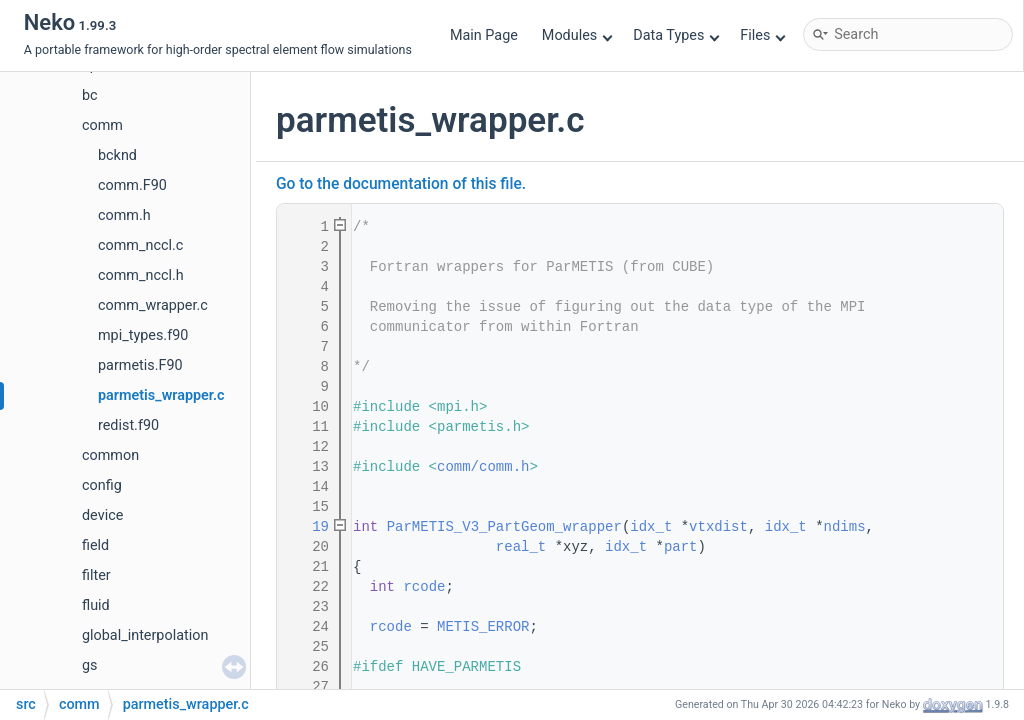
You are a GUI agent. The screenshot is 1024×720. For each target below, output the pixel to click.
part (681, 547)
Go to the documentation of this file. (401, 184)
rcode (424, 587)
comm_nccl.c (140, 245)
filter (96, 575)
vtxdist (718, 527)
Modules (577, 35)
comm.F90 (132, 185)
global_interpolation (145, 635)
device (102, 515)
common (110, 455)
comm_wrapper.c (153, 305)
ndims (845, 527)
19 (308, 527)
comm (102, 125)
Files (762, 35)
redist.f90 (128, 425)
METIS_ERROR (483, 627)
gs (90, 665)
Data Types (676, 35)
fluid (96, 605)
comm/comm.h (483, 467)
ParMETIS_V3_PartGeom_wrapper (504, 527)
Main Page (484, 35)
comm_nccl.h (141, 275)
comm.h (124, 215)
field (95, 545)
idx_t (651, 527)
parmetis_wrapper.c (161, 395)
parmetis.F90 (140, 365)
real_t (521, 547)
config (102, 485)
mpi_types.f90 (143, 335)
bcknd (117, 155)
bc (90, 95)
